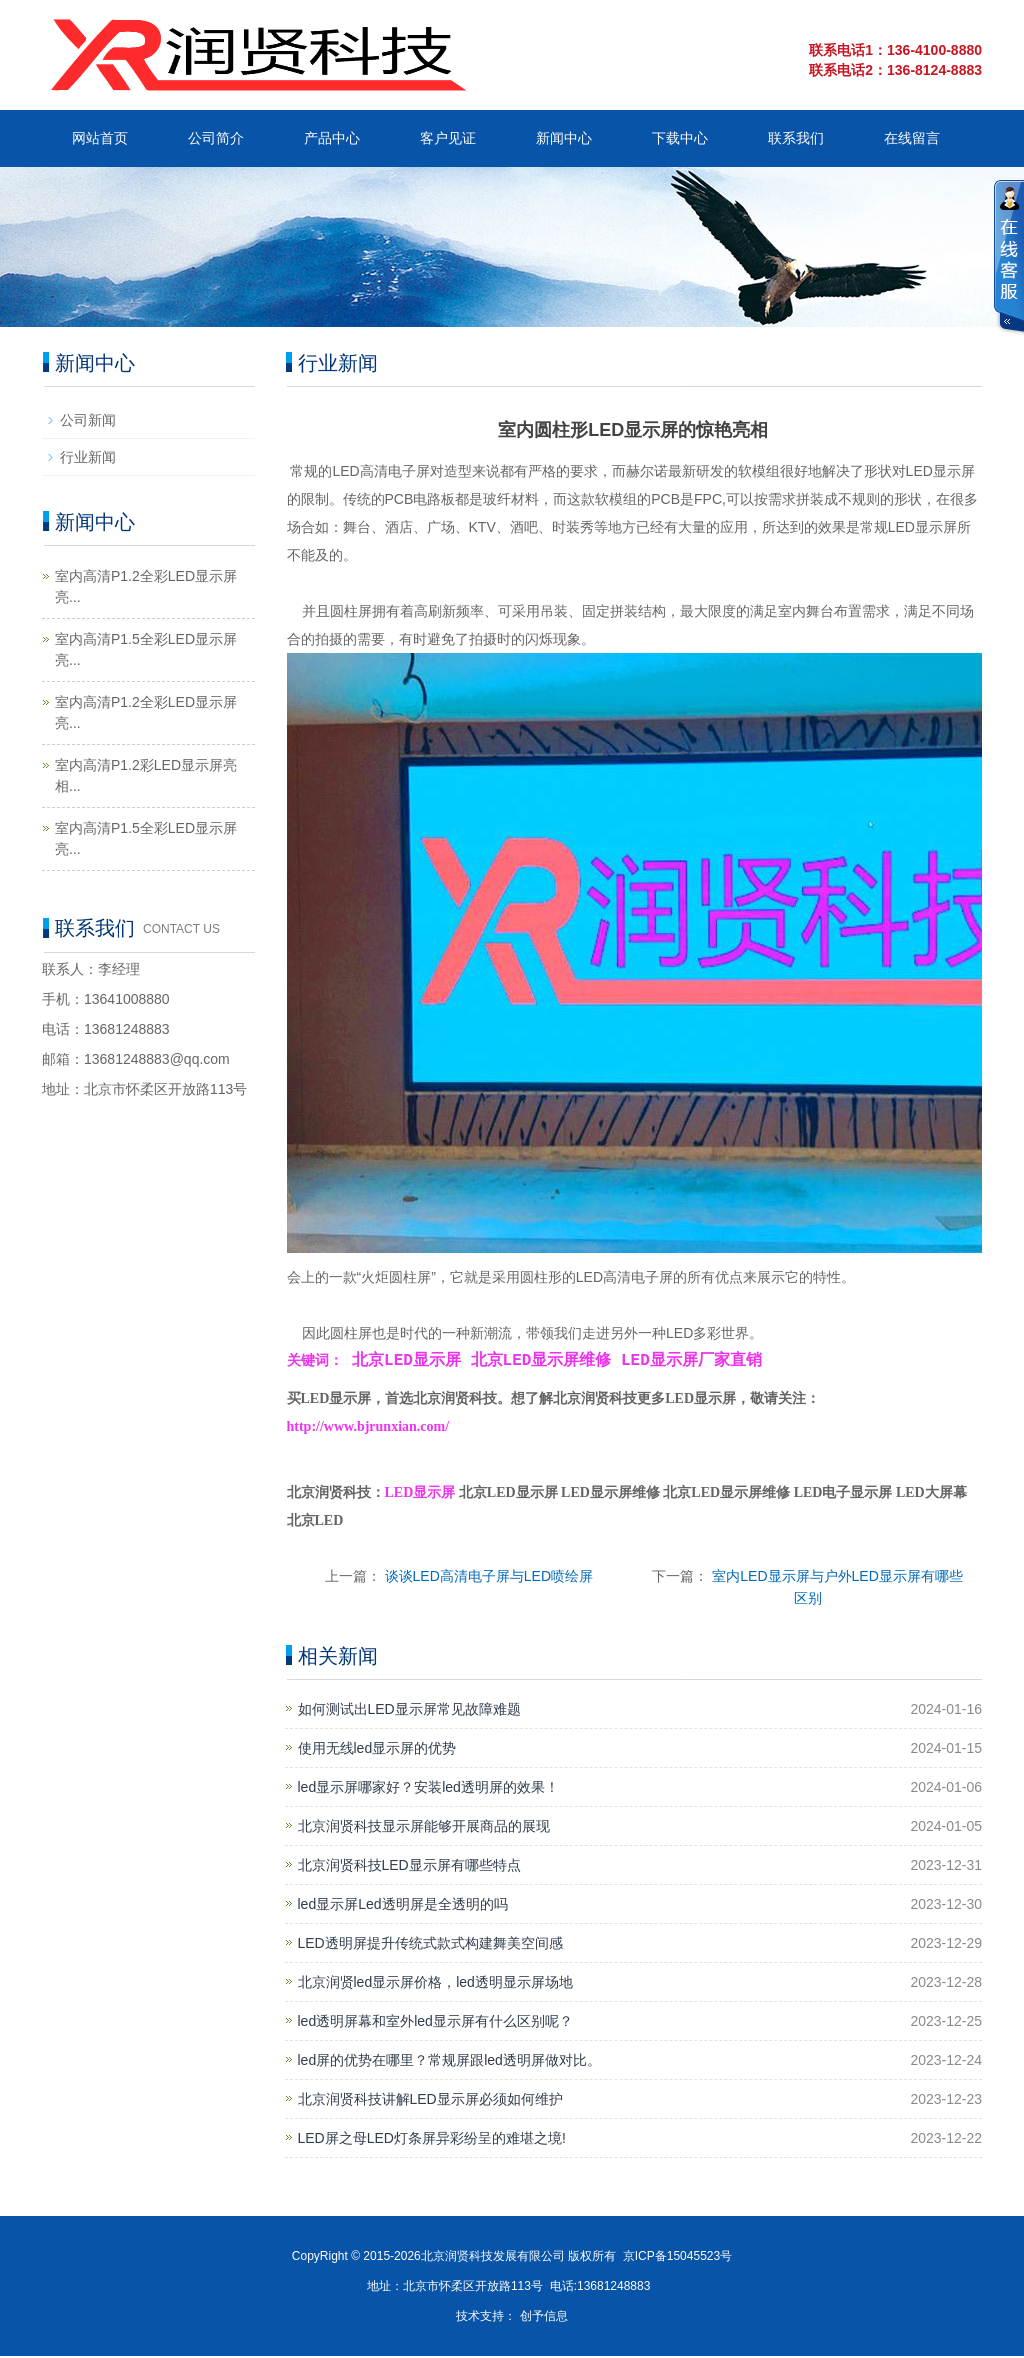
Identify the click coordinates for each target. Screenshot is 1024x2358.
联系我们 (796, 138)
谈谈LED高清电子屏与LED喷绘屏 (489, 1578)
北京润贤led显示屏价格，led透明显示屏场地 (435, 1984)
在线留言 (912, 138)
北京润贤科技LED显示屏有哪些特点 (409, 1867)
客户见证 (448, 138)
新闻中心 (564, 138)
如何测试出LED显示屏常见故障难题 (409, 1711)
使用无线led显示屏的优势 (377, 1750)
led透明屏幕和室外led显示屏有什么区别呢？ (435, 2023)
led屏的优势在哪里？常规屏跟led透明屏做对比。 (449, 2062)
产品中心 (332, 138)
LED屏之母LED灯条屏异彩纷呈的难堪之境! (432, 2140)
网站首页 (100, 138)
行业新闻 (88, 457)
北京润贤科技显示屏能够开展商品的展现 (424, 1828)
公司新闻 (88, 420)
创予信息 (544, 2318)
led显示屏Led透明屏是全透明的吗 (403, 1906)
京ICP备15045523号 (677, 2258)
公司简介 (216, 138)
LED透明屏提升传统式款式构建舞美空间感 (430, 1945)
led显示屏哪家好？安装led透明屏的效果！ (428, 1789)
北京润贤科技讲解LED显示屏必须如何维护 (430, 2101)
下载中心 (680, 138)
